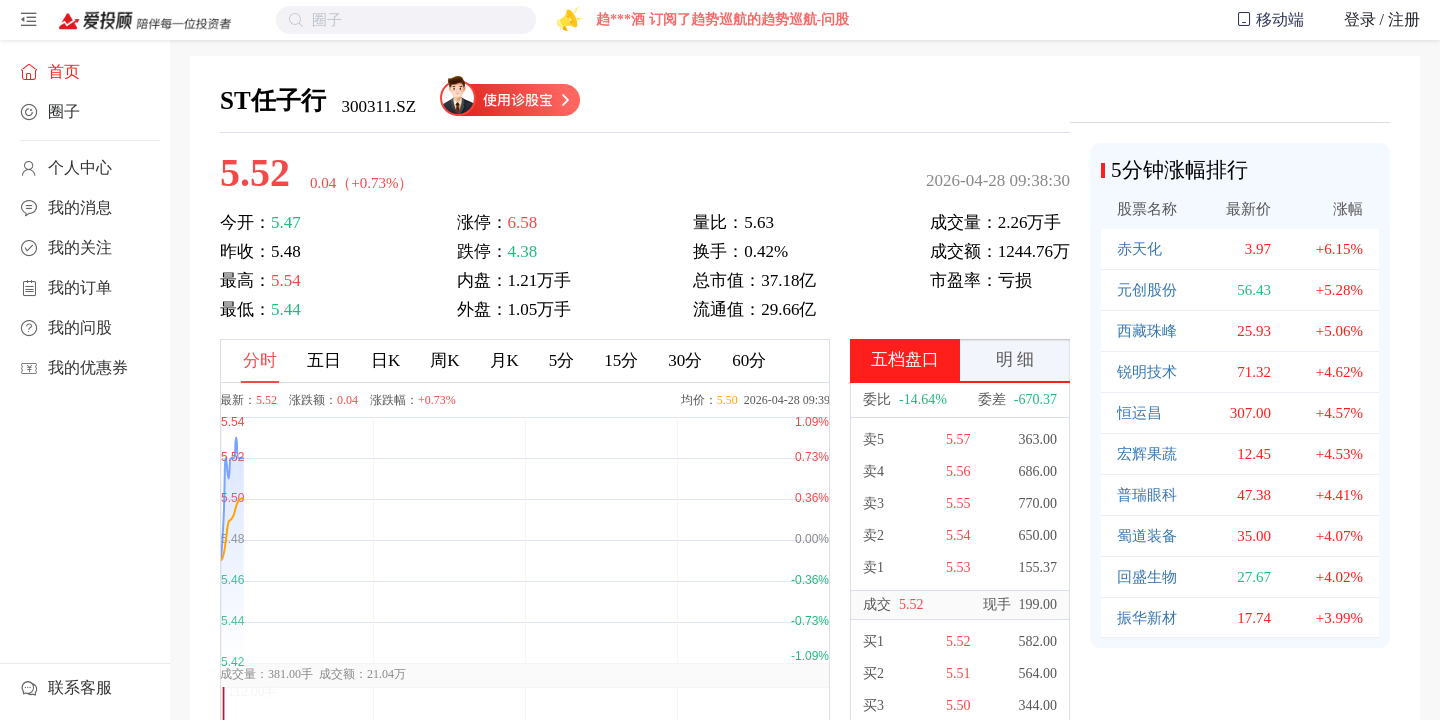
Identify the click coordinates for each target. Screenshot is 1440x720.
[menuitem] (85, 72)
